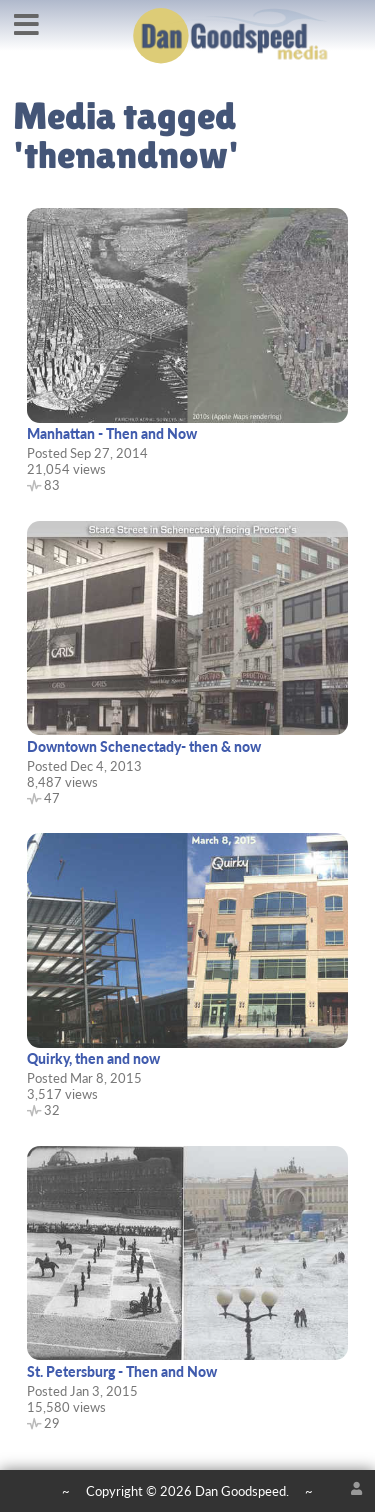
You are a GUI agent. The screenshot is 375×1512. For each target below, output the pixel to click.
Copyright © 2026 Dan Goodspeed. (187, 1491)
